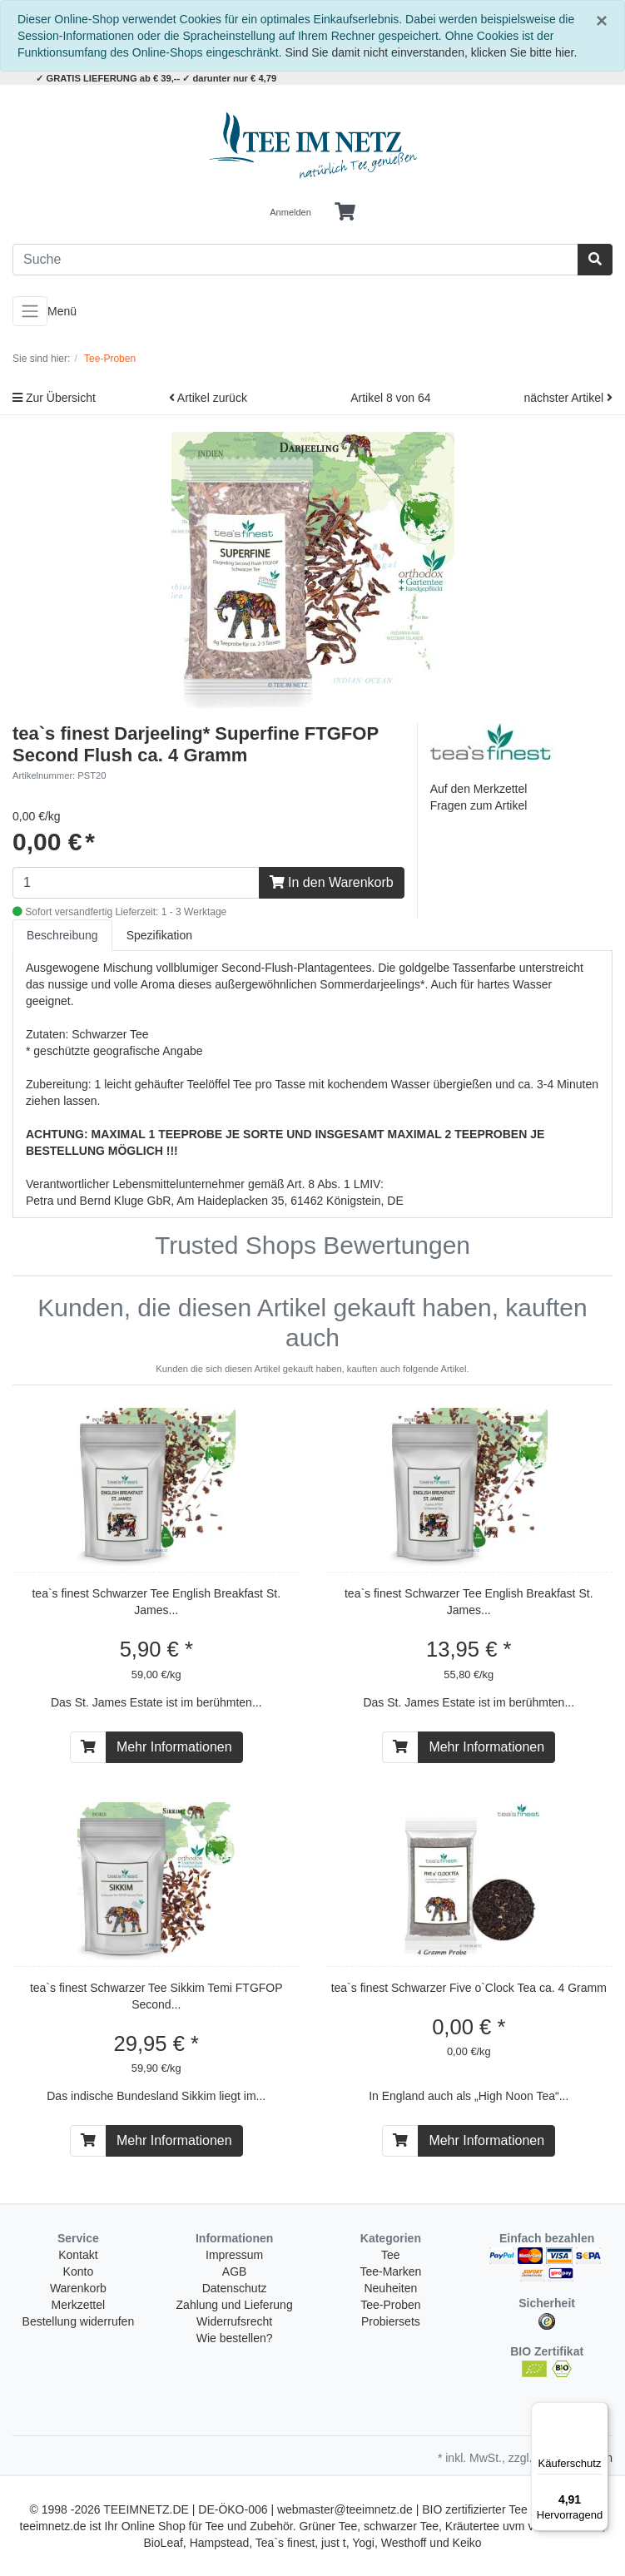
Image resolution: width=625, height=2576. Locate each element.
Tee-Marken (390, 2271)
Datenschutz (234, 2288)
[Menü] (598, 2412)
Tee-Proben (390, 2304)
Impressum (234, 2254)
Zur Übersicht (54, 397)
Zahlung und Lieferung (234, 2304)
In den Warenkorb (332, 882)
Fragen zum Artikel (479, 805)
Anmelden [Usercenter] (290, 212)
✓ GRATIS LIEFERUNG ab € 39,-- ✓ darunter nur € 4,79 (156, 78)
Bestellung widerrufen (78, 2321)
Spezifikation (159, 935)
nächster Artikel (568, 397)
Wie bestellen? (234, 2338)
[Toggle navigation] (29, 311)
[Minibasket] (345, 212)
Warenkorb (78, 2288)
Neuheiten (390, 2288)
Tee (390, 2254)
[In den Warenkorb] (88, 1747)
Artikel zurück (208, 397)
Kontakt (77, 2254)
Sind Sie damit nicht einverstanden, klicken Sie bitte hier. (431, 52)
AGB (234, 2271)
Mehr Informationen (174, 1747)
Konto (78, 2271)
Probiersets (390, 2321)
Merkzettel (79, 2304)
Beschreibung (62, 935)
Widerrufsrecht (234, 2321)
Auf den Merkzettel (479, 788)
